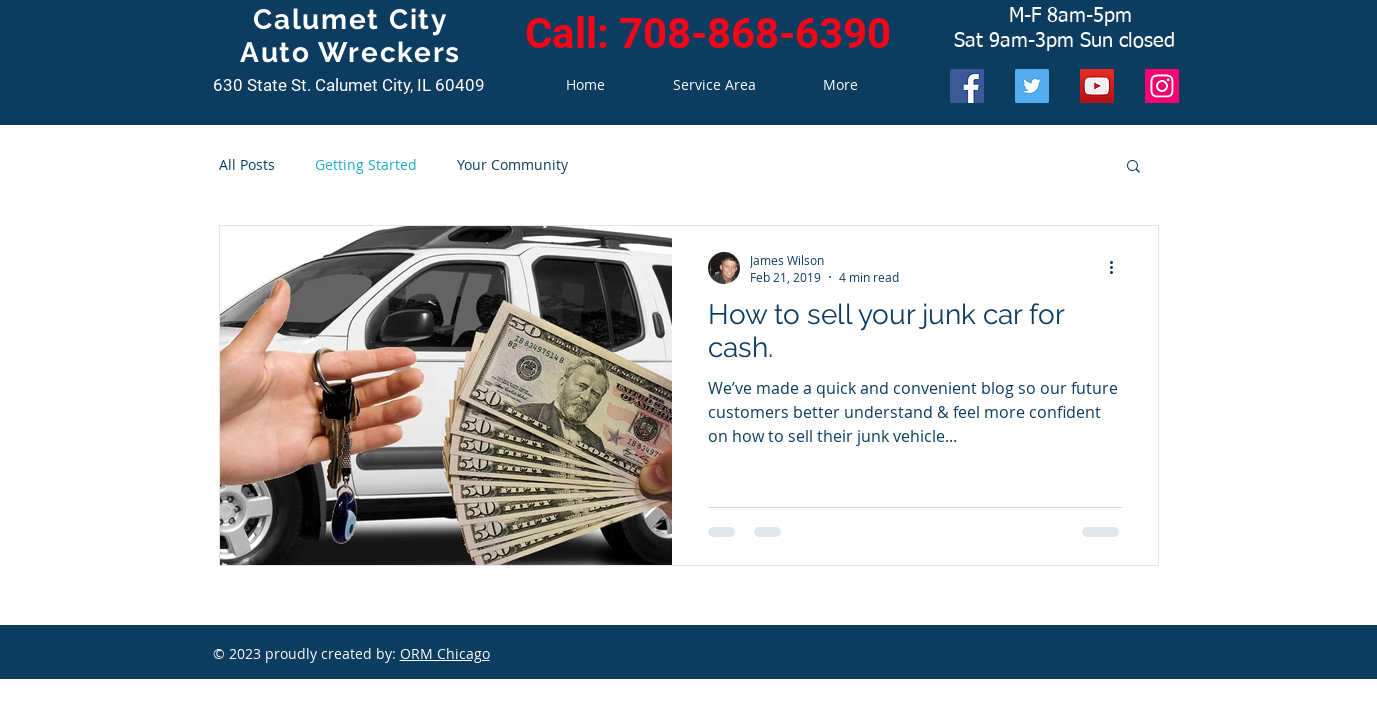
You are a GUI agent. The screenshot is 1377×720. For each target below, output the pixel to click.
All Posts (247, 164)
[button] (1133, 167)
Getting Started (366, 164)
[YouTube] (1097, 86)
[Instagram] (1162, 86)
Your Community (512, 164)
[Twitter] (1032, 86)
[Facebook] (967, 86)
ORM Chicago (445, 653)
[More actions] (1119, 268)
